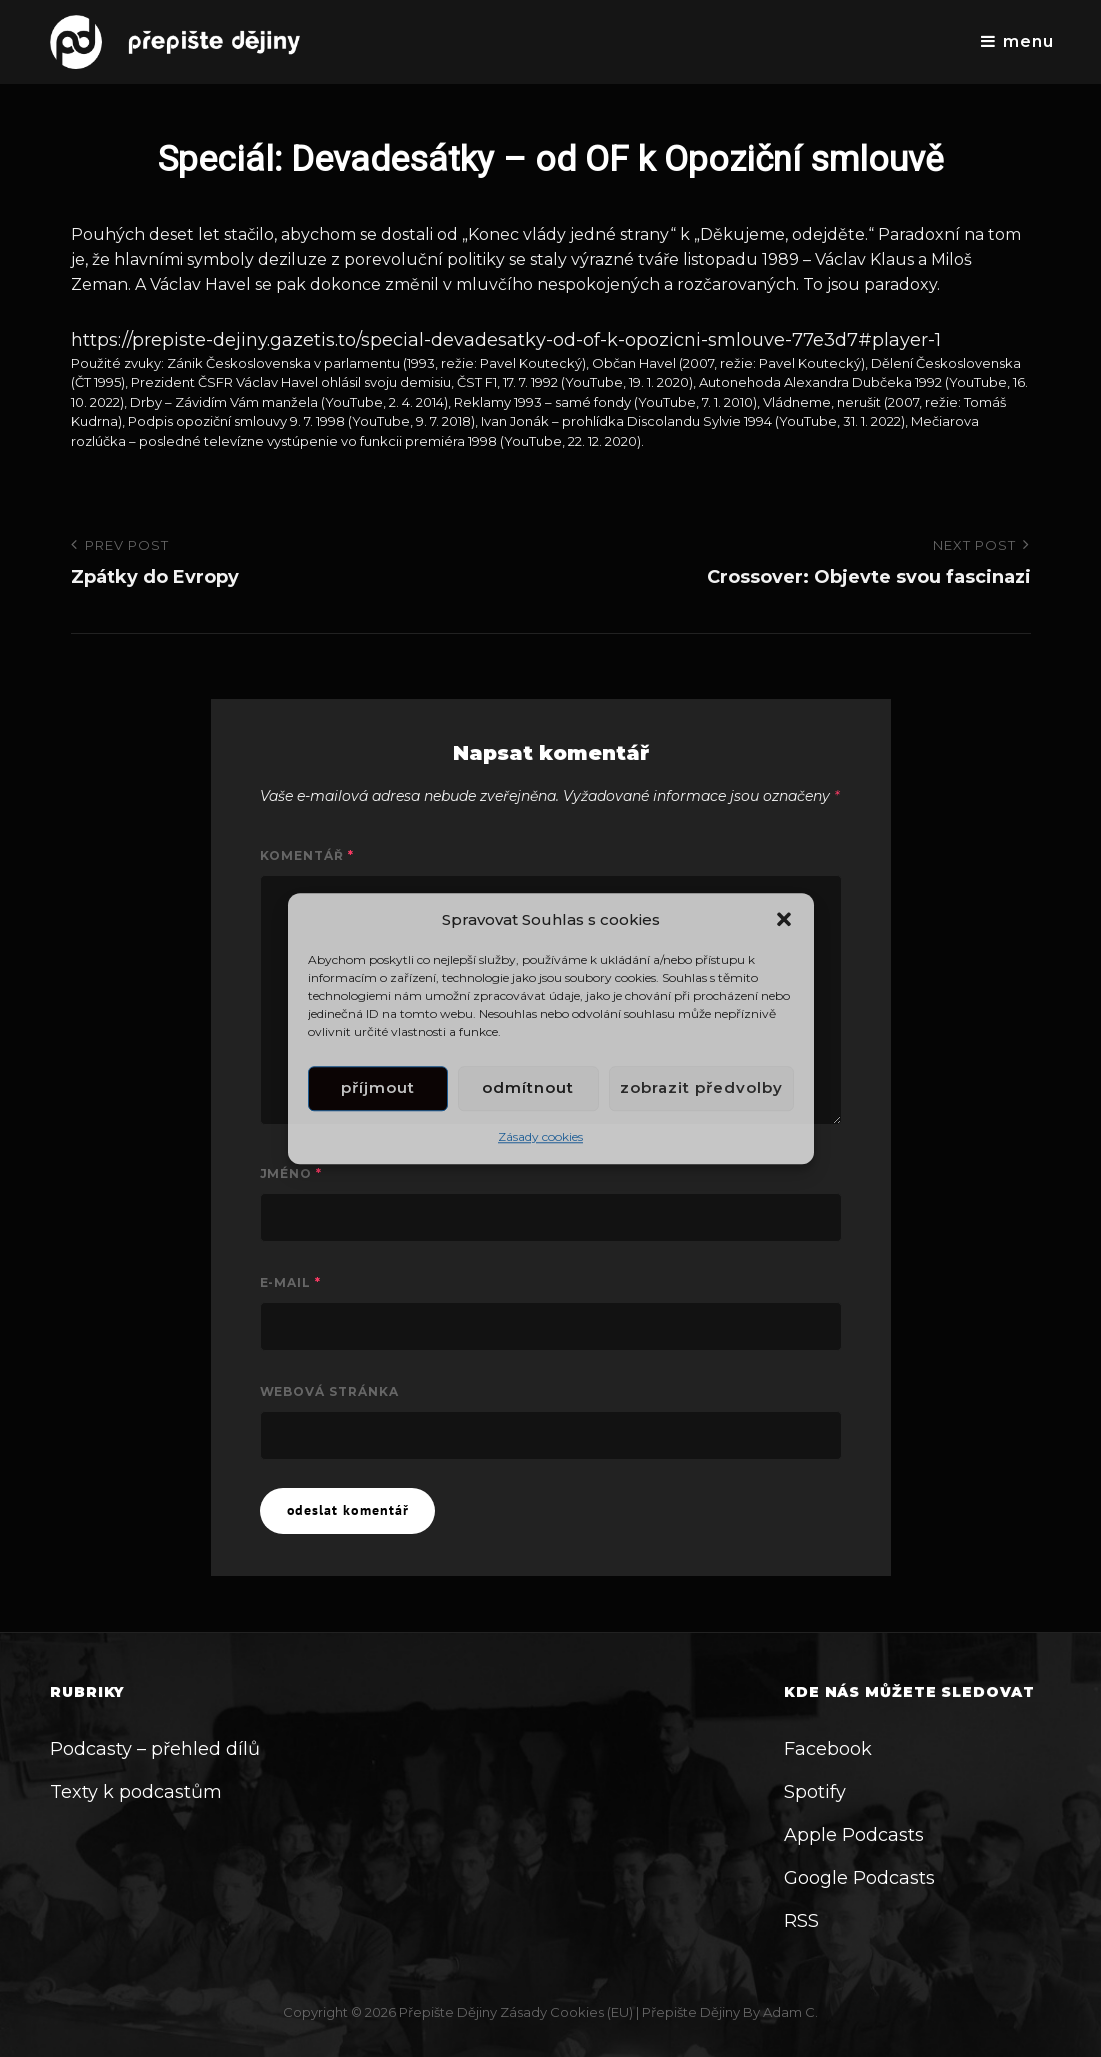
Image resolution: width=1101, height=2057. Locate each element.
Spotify (815, 1792)
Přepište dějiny (448, 2012)
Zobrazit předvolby (701, 1088)
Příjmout (378, 1088)
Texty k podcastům (136, 1792)
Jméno (291, 1173)
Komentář (307, 855)
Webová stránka (330, 1391)
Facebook (828, 1749)
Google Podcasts (859, 1878)
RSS (801, 1921)
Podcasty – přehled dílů (155, 1749)
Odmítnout (528, 1088)
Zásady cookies (540, 1136)
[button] (784, 919)
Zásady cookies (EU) (566, 2012)
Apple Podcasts (854, 1835)
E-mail (291, 1282)
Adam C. (790, 2012)
